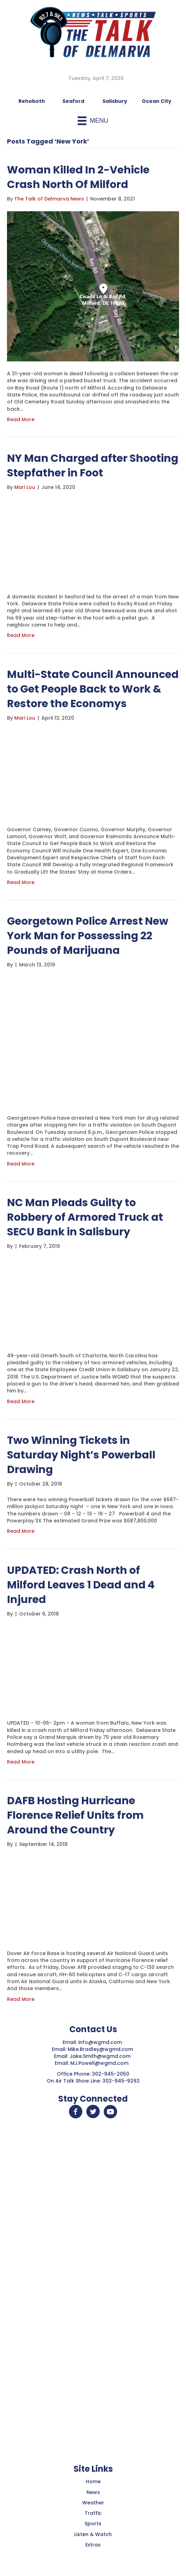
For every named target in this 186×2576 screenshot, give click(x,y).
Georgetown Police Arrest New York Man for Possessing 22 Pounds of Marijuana (87, 936)
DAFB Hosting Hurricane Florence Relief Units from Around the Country (75, 1815)
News (93, 2492)
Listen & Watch (93, 2534)
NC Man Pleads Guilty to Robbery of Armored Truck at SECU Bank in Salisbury (85, 1217)
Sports (93, 2523)
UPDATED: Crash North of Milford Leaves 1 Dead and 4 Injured (81, 1585)
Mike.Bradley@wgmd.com (100, 2049)
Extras (93, 2544)
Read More (20, 419)
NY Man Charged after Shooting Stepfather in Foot (92, 465)
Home (93, 2481)
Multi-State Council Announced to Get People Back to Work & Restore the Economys (93, 689)
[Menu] (93, 121)
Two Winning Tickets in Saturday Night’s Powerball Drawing (81, 1455)
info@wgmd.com (100, 2042)
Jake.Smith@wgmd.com (101, 2056)
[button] (75, 2111)
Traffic (93, 2513)
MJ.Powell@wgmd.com (100, 2063)
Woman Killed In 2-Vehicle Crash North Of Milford (78, 177)
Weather (93, 2502)
